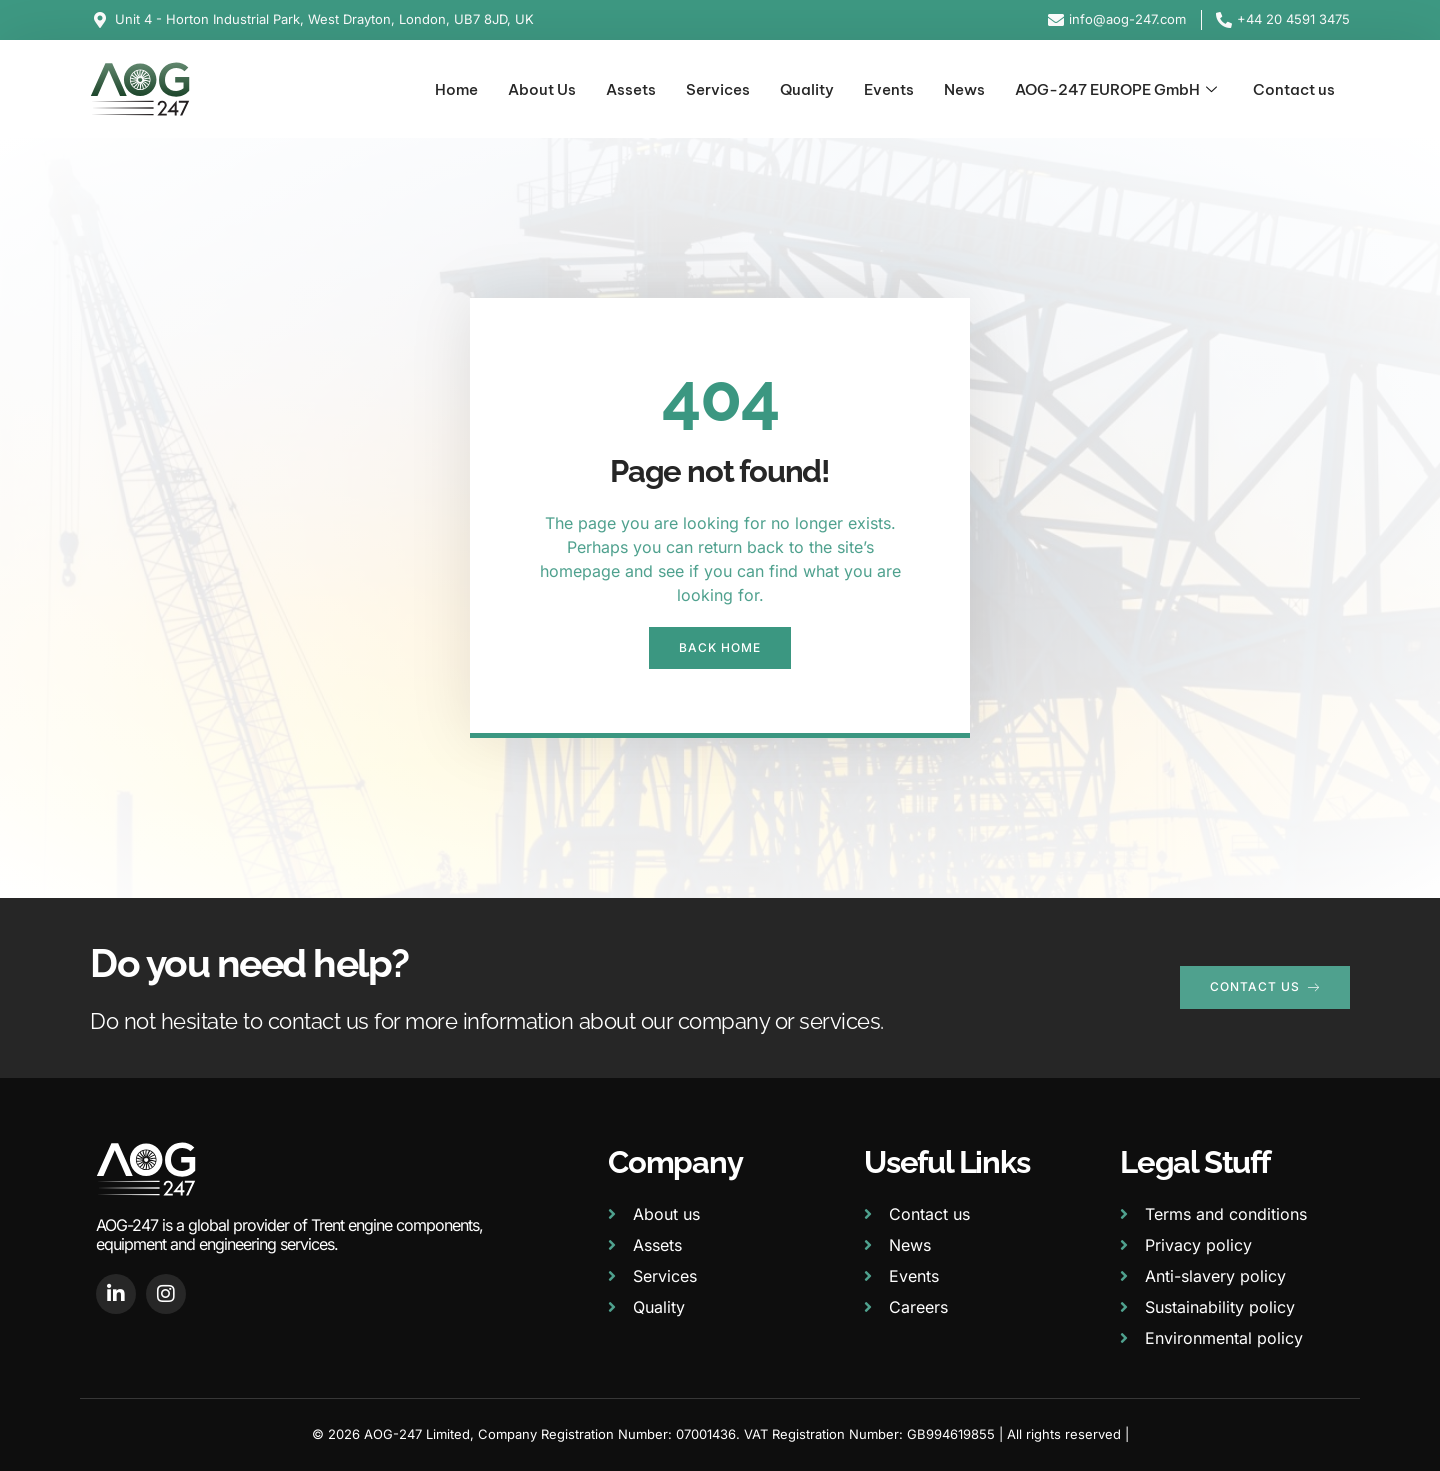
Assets (631, 89)
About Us (542, 89)
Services (718, 89)
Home (456, 89)
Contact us (1294, 89)
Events (889, 89)
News (964, 89)
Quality (807, 89)
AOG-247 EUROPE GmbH (1116, 90)
